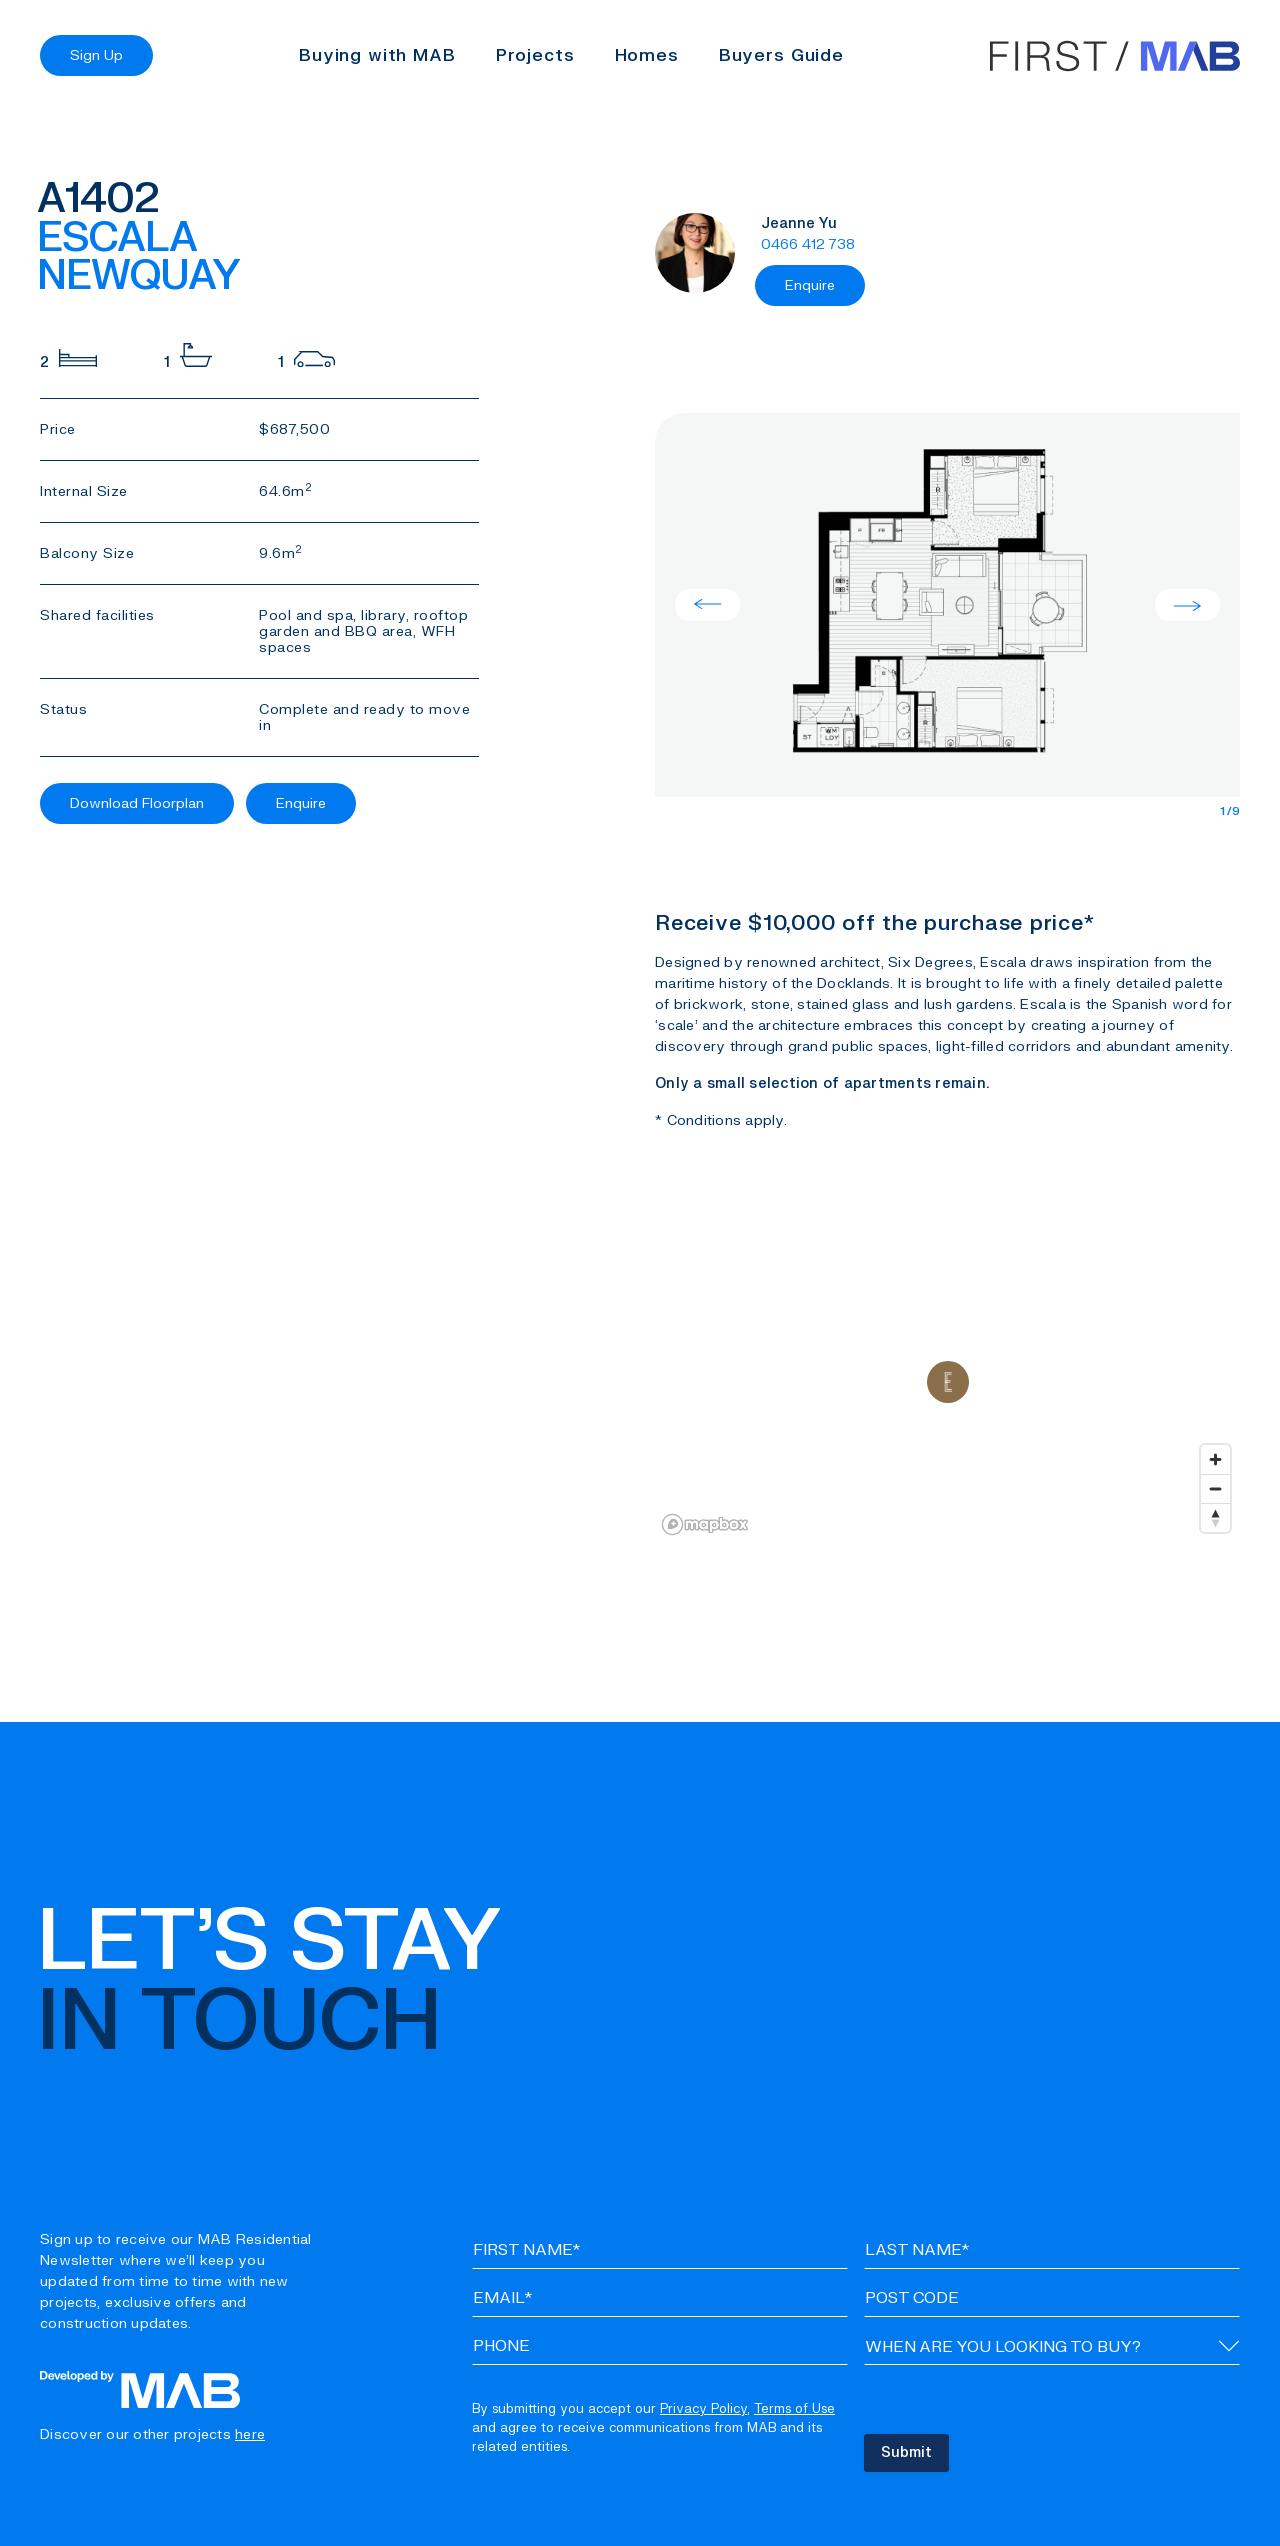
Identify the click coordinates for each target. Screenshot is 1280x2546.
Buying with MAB (377, 55)
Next (1187, 605)
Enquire (301, 803)
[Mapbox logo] (705, 1524)
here (250, 2434)
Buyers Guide (781, 55)
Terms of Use (794, 2409)
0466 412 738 (808, 244)
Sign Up (96, 55)
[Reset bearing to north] (1215, 1517)
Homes (647, 55)
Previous (707, 605)
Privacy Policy (703, 2409)
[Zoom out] (1215, 1488)
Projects (535, 55)
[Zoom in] (1215, 1459)
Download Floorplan (137, 803)
